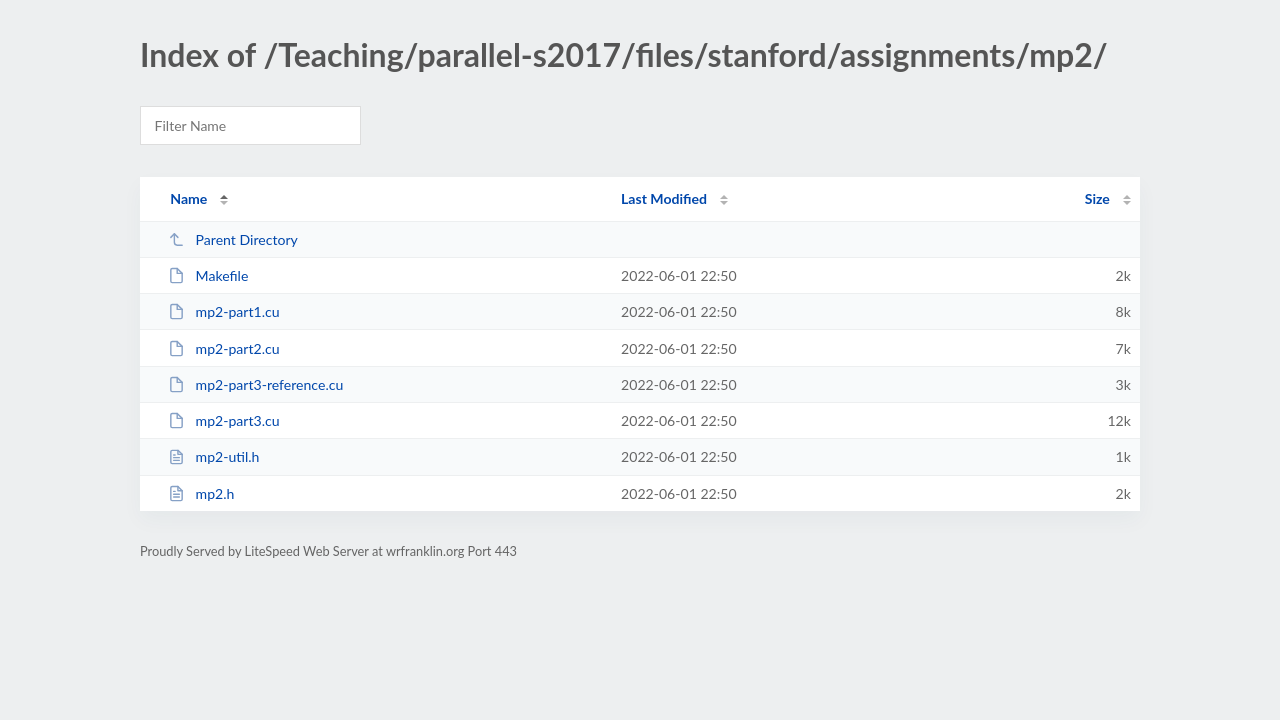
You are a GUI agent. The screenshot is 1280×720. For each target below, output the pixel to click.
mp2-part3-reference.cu (255, 384)
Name (188, 198)
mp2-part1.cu (223, 311)
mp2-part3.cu (223, 420)
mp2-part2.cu (223, 348)
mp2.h (201, 493)
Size (1097, 198)
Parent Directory (233, 239)
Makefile (208, 275)
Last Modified (664, 198)
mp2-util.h (213, 456)
